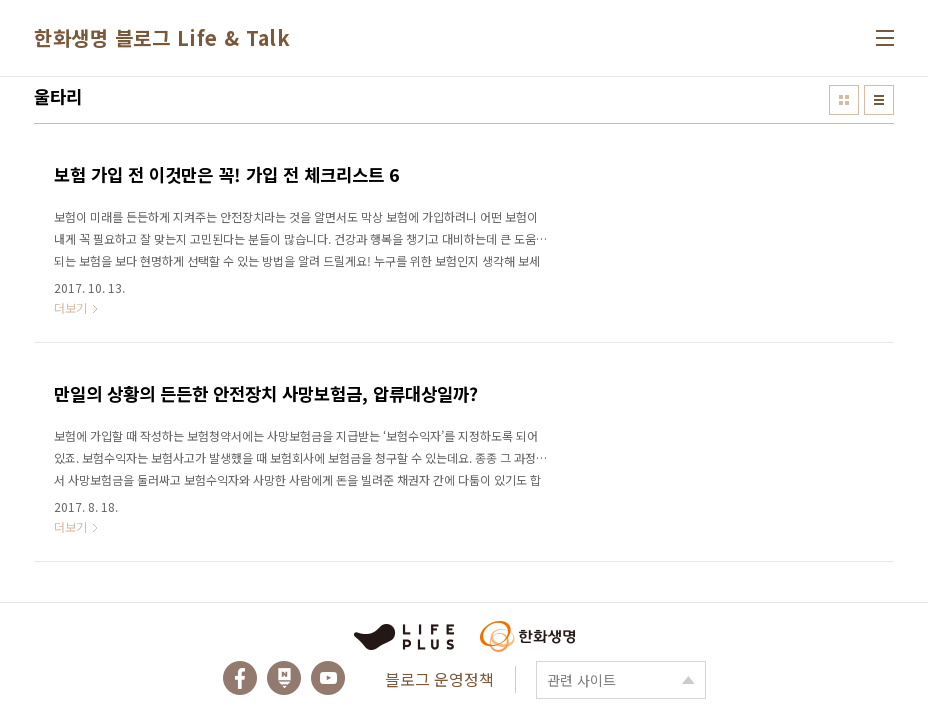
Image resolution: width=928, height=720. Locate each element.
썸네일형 (844, 100)
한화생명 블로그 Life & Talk (162, 37)
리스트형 (879, 100)
